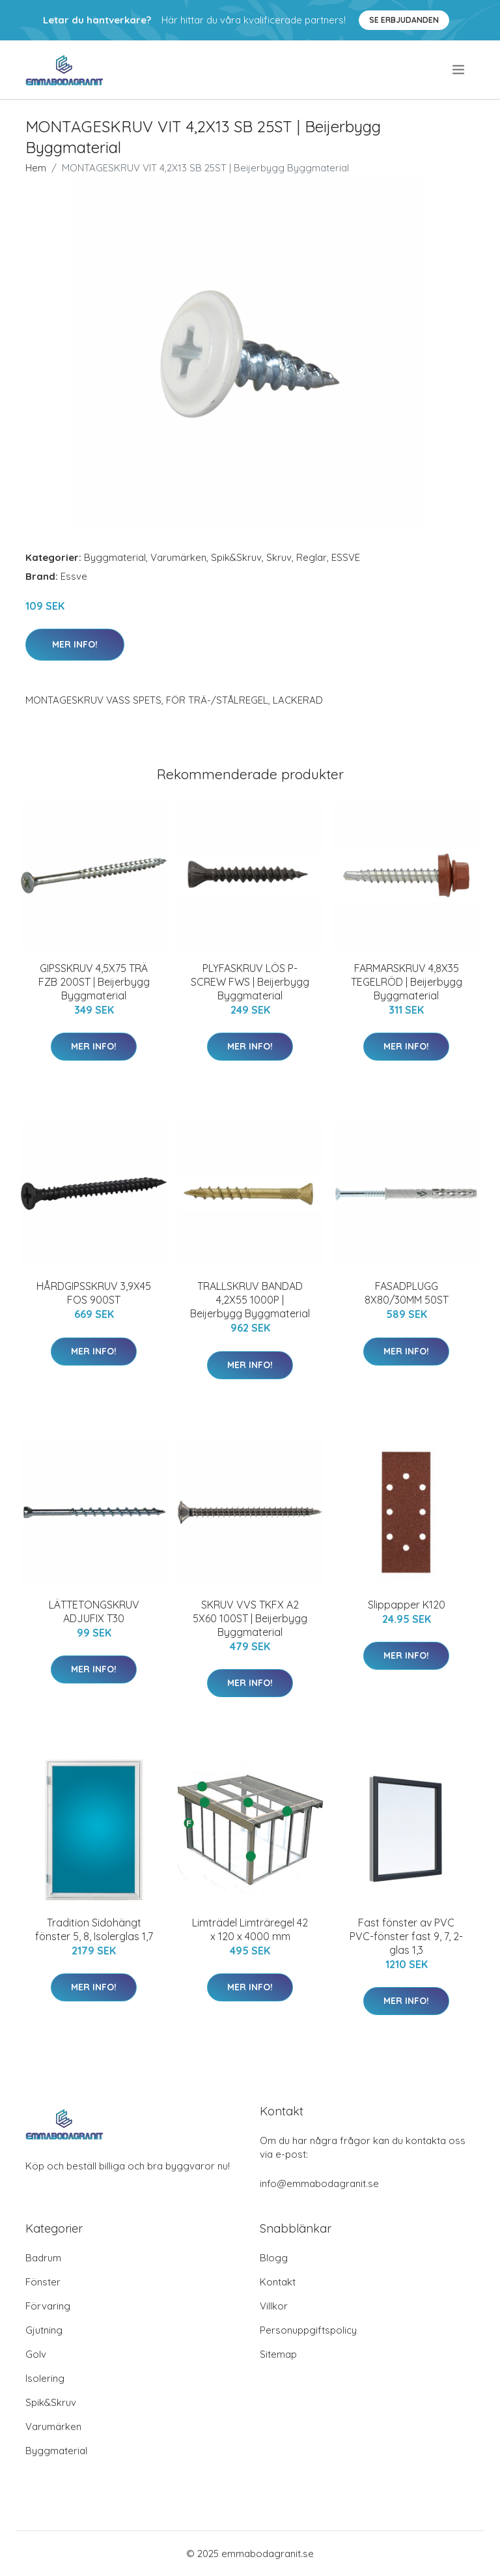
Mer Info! (75, 644)
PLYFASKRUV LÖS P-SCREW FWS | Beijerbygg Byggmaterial (250, 982)
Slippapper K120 (406, 1604)
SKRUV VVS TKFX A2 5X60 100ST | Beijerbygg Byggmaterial (250, 1618)
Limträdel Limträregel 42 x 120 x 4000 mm (250, 1929)
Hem (35, 168)
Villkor (274, 2306)
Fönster (43, 2282)
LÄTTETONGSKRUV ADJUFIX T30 (94, 1611)
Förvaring (47, 2306)
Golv (35, 2354)
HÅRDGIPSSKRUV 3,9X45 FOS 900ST (93, 1293)
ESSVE (345, 557)
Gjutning (43, 2330)
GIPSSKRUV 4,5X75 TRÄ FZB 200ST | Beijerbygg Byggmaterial (94, 982)
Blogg (274, 2258)
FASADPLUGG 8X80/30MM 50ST (407, 1293)
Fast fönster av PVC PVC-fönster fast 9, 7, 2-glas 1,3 (406, 1936)
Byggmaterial (115, 557)
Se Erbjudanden (404, 20)
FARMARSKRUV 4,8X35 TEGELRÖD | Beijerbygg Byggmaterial (406, 982)
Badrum (43, 2258)
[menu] (459, 69)
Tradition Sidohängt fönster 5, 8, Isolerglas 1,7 (94, 1929)
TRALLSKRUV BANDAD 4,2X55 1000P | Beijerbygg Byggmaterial (250, 1300)
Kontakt (278, 2282)
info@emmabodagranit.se (319, 2183)
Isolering (44, 2378)
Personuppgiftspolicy (308, 2330)
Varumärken (178, 557)
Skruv (279, 557)
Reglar (311, 557)
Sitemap (278, 2354)
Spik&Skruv (236, 557)
